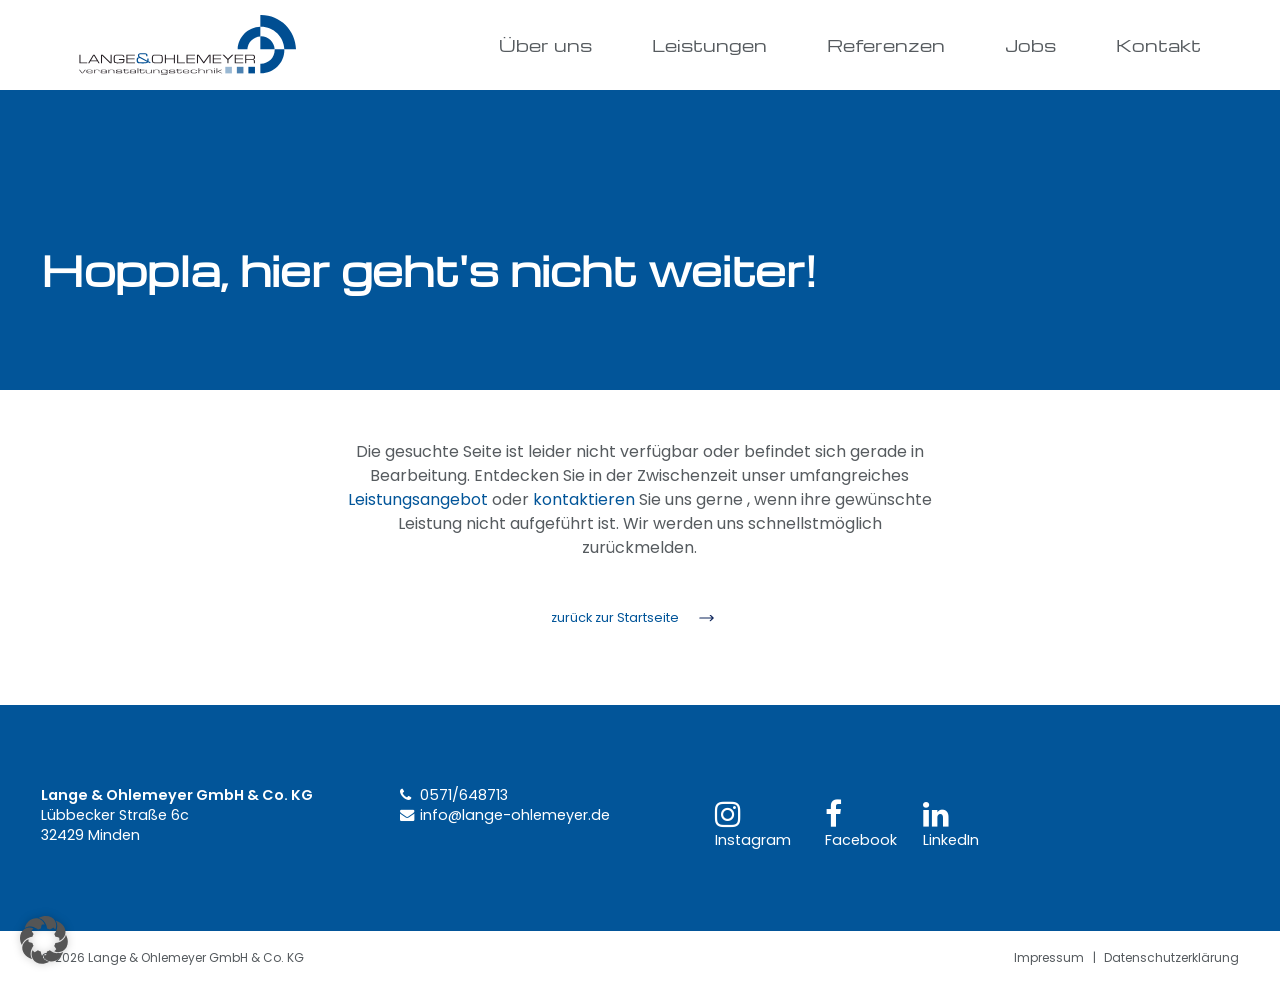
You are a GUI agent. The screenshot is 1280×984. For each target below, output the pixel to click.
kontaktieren (584, 499)
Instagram (753, 824)
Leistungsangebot (418, 499)
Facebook (861, 824)
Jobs (1030, 44)
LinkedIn (951, 824)
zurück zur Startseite (615, 617)
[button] (44, 940)
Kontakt (1158, 44)
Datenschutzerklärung (1171, 957)
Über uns (545, 44)
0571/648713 (464, 795)
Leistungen (709, 44)
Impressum (1049, 957)
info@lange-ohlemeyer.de (515, 815)
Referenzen (886, 44)
